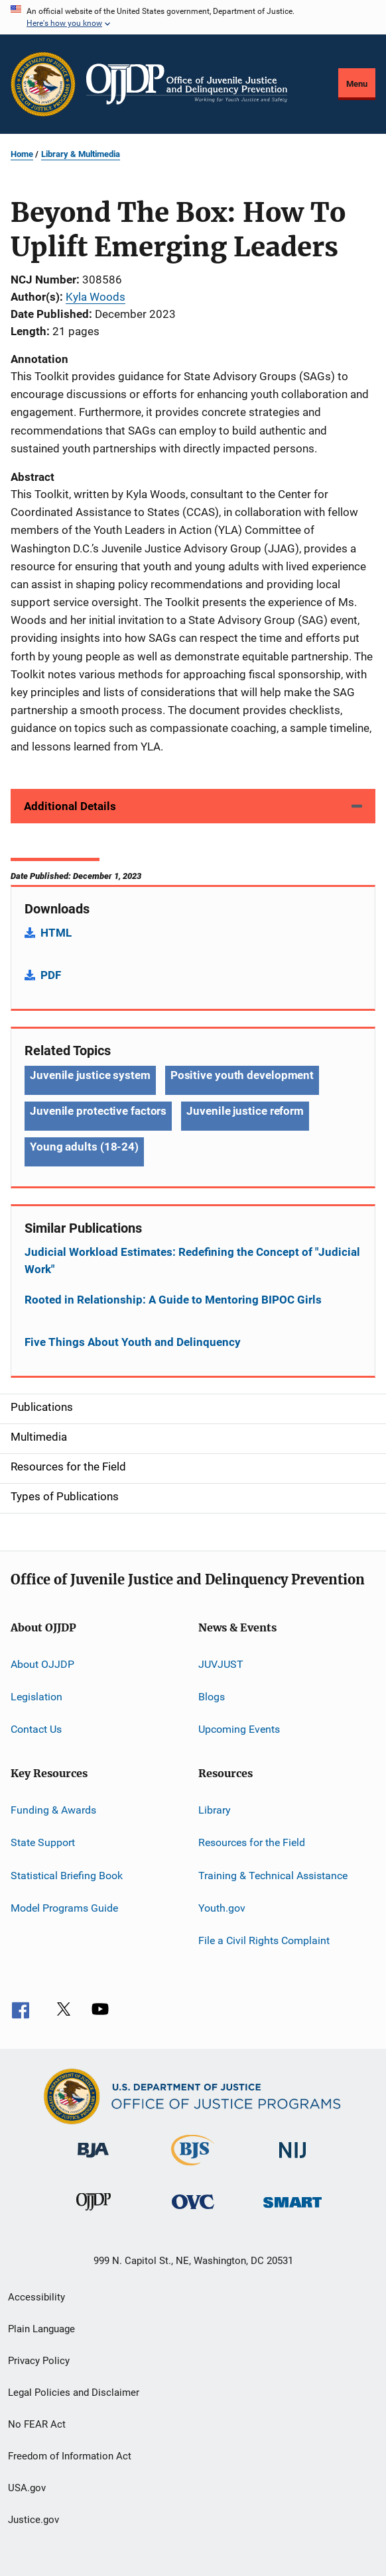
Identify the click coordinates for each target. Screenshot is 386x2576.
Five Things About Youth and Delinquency (133, 1342)
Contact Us (36, 1729)
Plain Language (41, 2329)
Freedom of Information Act (69, 2456)
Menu (356, 84)
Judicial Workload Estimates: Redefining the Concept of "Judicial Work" (192, 1260)
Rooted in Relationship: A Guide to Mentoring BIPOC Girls (173, 1299)
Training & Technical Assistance (273, 1875)
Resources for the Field (251, 1842)
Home (22, 154)
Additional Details (70, 806)
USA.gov (27, 2488)
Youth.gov (221, 1908)
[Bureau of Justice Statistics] (192, 2168)
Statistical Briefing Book (67, 1875)
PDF (50, 975)
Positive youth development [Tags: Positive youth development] (242, 1075)
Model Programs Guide (64, 1908)
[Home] (186, 84)
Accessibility (36, 2297)
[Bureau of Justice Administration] (93, 2160)
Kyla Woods (95, 296)
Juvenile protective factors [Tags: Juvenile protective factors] (98, 1110)
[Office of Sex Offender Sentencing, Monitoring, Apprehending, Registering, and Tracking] (292, 2210)
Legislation (36, 1696)
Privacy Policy (39, 2361)
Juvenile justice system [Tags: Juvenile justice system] (90, 1075)
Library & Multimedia (80, 154)
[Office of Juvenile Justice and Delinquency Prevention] (93, 2213)
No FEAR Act (37, 2424)
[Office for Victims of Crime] (193, 2211)
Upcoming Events (239, 1729)
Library (214, 1810)
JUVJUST (220, 1664)
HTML (56, 932)
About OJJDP (42, 1664)
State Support (43, 1842)
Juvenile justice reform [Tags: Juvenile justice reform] (245, 1110)
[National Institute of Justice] (292, 2160)
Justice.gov (33, 2520)
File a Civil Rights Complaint (264, 1940)
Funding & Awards (53, 1810)
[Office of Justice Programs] (43, 84)
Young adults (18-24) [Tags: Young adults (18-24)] (84, 1146)
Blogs (211, 1696)
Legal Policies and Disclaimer (73, 2392)
